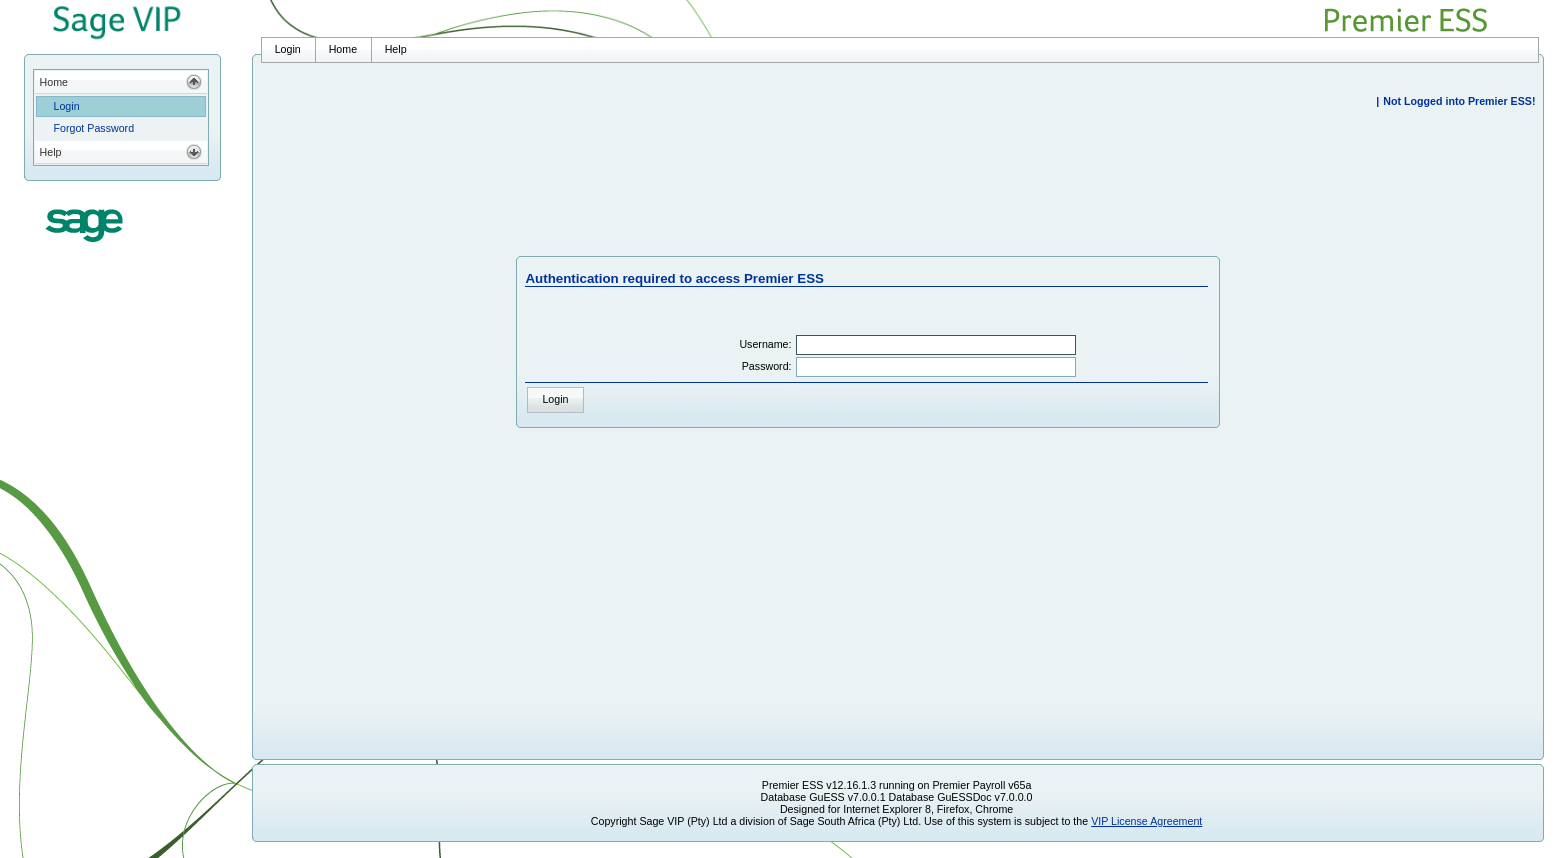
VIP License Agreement (1146, 821)
